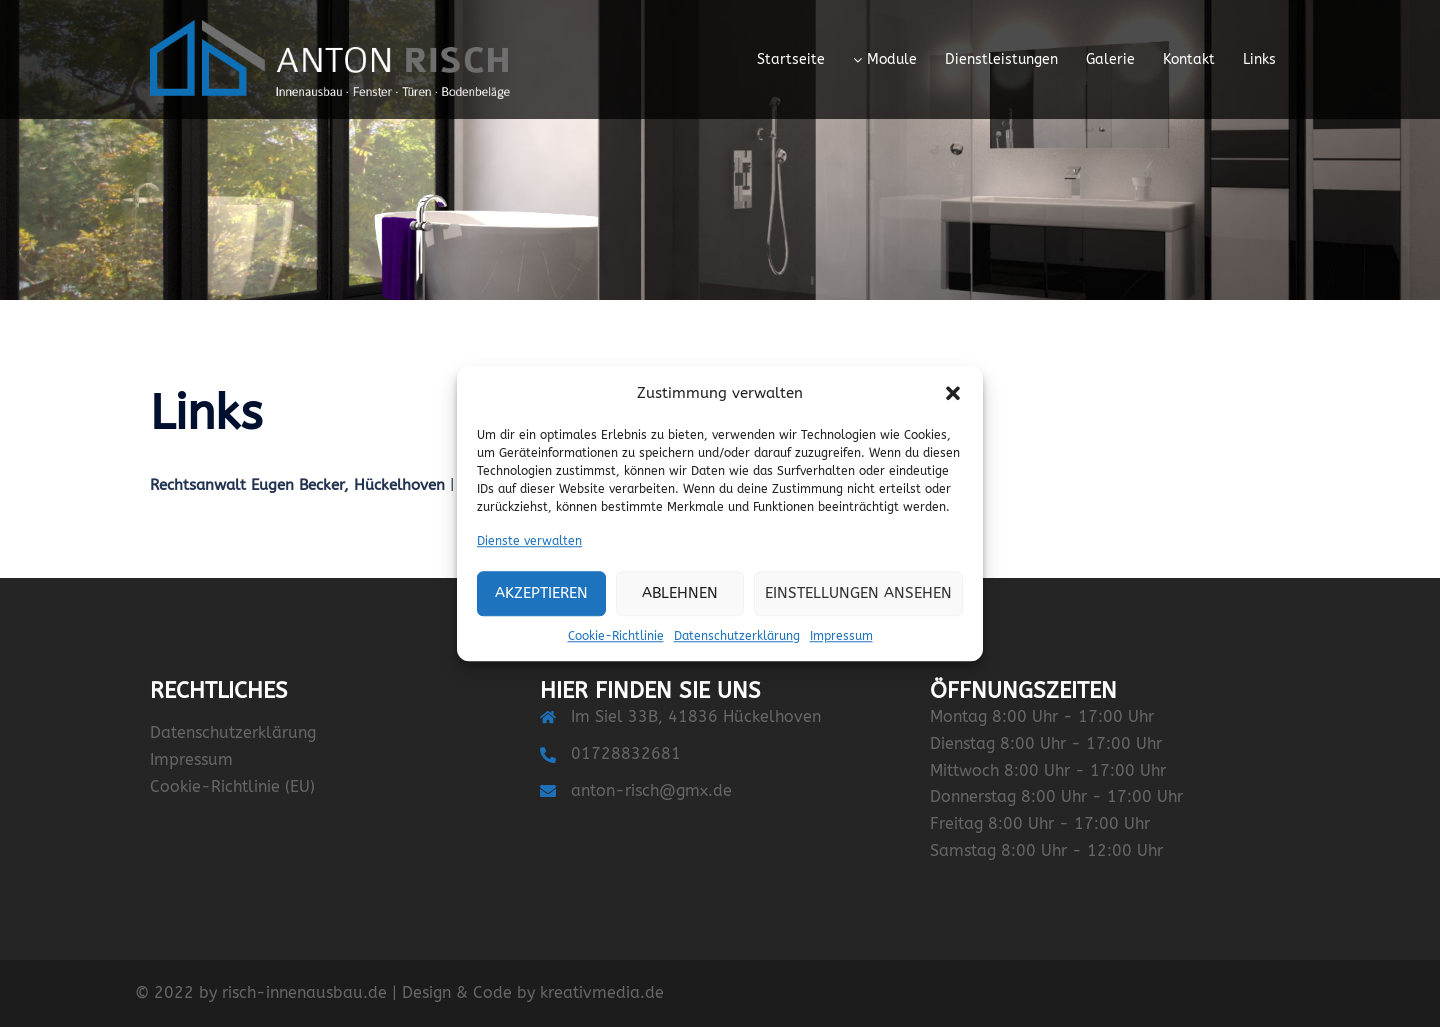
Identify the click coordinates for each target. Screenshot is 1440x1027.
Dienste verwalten (529, 541)
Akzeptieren (541, 594)
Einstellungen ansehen (858, 594)
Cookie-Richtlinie (616, 636)
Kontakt (1189, 59)
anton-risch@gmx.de (651, 790)
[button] (953, 393)
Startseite (791, 59)
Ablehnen (680, 594)
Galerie (1110, 59)
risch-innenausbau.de (304, 992)
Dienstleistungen (1001, 59)
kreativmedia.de (602, 992)
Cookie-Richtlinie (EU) (232, 786)
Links (1259, 59)
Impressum (841, 636)
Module (892, 59)
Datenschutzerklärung (737, 636)
